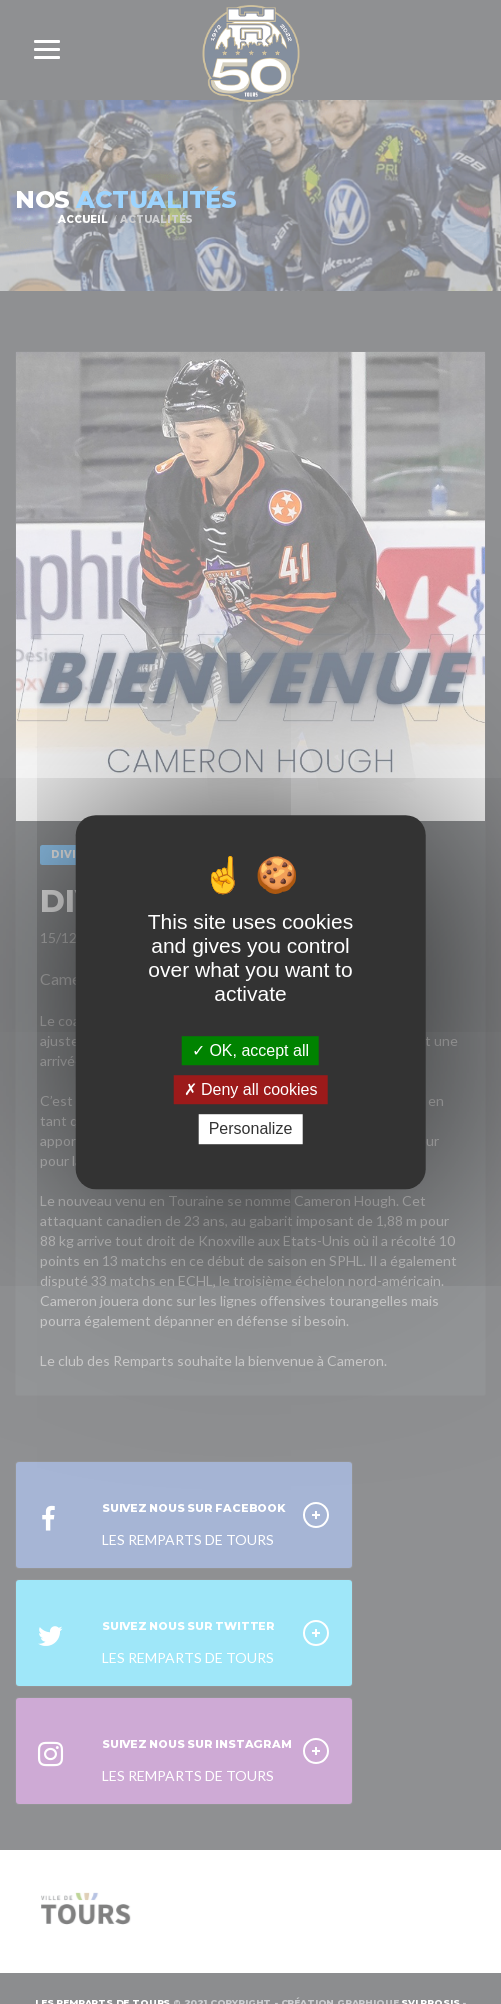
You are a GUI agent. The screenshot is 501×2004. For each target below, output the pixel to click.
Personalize (251, 1129)
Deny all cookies (251, 1089)
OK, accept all (250, 1050)
